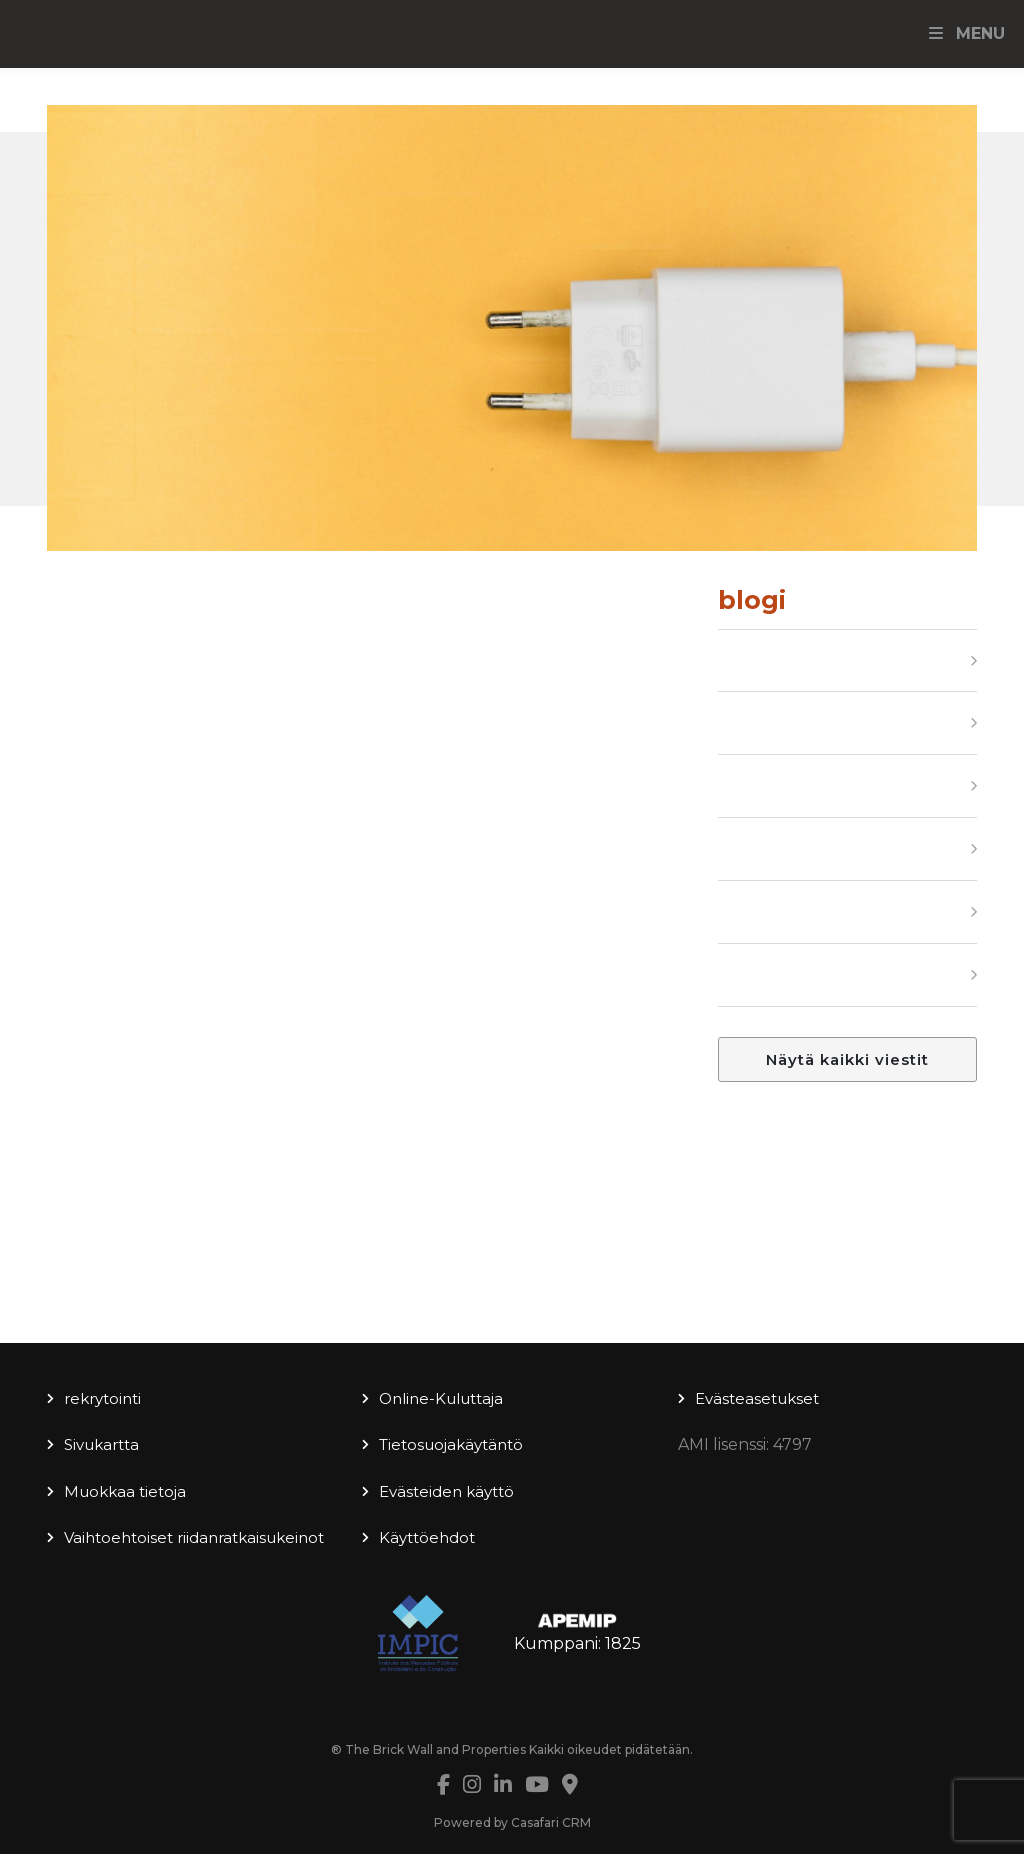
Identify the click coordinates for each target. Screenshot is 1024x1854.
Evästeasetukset (757, 1398)
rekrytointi (102, 1398)
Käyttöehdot (427, 1537)
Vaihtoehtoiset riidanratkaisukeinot (194, 1537)
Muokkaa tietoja (125, 1491)
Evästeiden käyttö (446, 1491)
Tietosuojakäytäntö (451, 1444)
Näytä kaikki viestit (847, 1059)
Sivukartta (101, 1444)
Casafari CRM (551, 1822)
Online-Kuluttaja (441, 1398)
